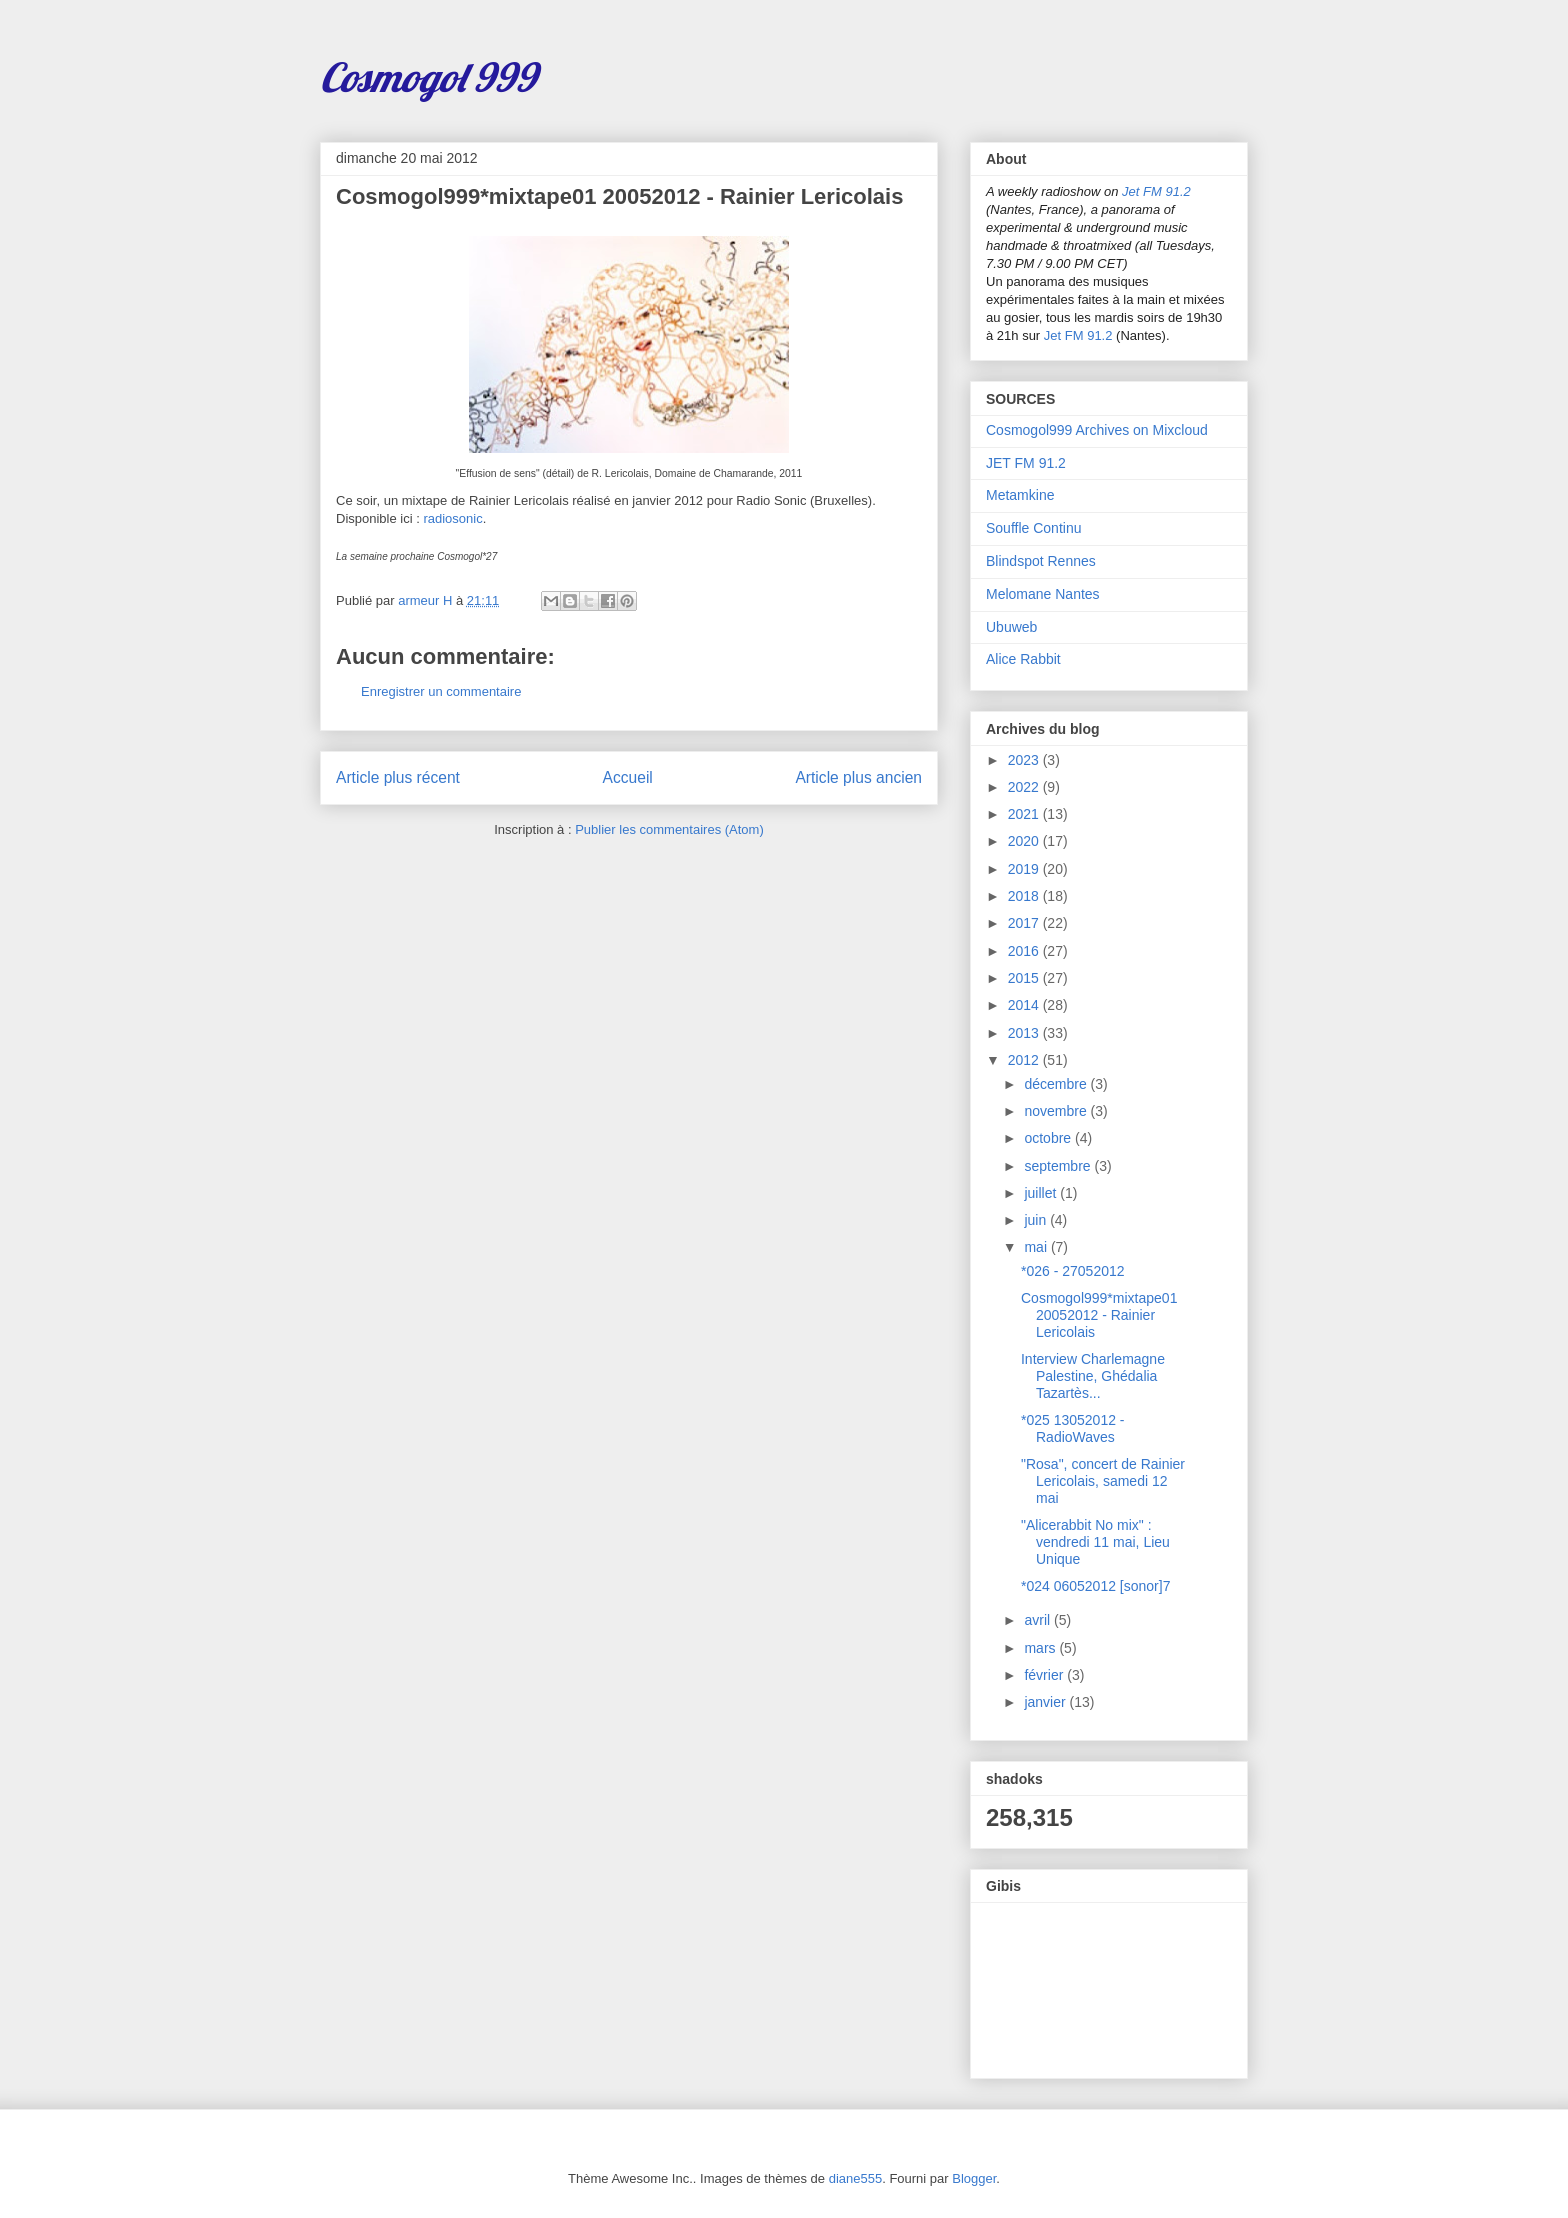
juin (1037, 1220)
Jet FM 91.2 (1156, 191)
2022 (1025, 787)
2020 (1025, 841)
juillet (1042, 1193)
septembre (1059, 1166)
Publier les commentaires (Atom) (669, 829)
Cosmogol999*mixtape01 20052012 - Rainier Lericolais (1099, 1315)
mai (1037, 1247)
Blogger (974, 2178)
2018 (1025, 896)
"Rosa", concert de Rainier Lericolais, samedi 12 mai (1103, 1481)
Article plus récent (398, 777)
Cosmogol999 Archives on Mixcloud (1097, 430)
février (1045, 1675)
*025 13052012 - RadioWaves (1073, 1428)
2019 (1025, 869)
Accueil (628, 777)
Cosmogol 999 (428, 77)
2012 (1025, 1060)
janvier (1046, 1702)
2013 (1025, 1033)
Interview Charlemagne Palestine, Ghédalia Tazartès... (1093, 1376)
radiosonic (452, 518)
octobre (1049, 1138)
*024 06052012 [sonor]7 (1095, 1586)
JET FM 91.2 (1026, 463)
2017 (1025, 923)
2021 (1025, 814)
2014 (1025, 1005)
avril (1039, 1620)
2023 (1025, 760)
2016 (1025, 951)
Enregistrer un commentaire (441, 691)
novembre (1057, 1111)
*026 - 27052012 (1073, 1271)
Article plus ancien (858, 777)
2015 (1025, 978)
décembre (1057, 1084)
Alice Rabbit (1023, 659)
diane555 (856, 2178)
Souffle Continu (1033, 528)
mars (1041, 1648)
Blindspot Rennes (1041, 561)
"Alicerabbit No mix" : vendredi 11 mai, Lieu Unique (1095, 1542)
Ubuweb (1011, 627)
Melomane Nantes (1043, 594)
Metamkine (1020, 495)
